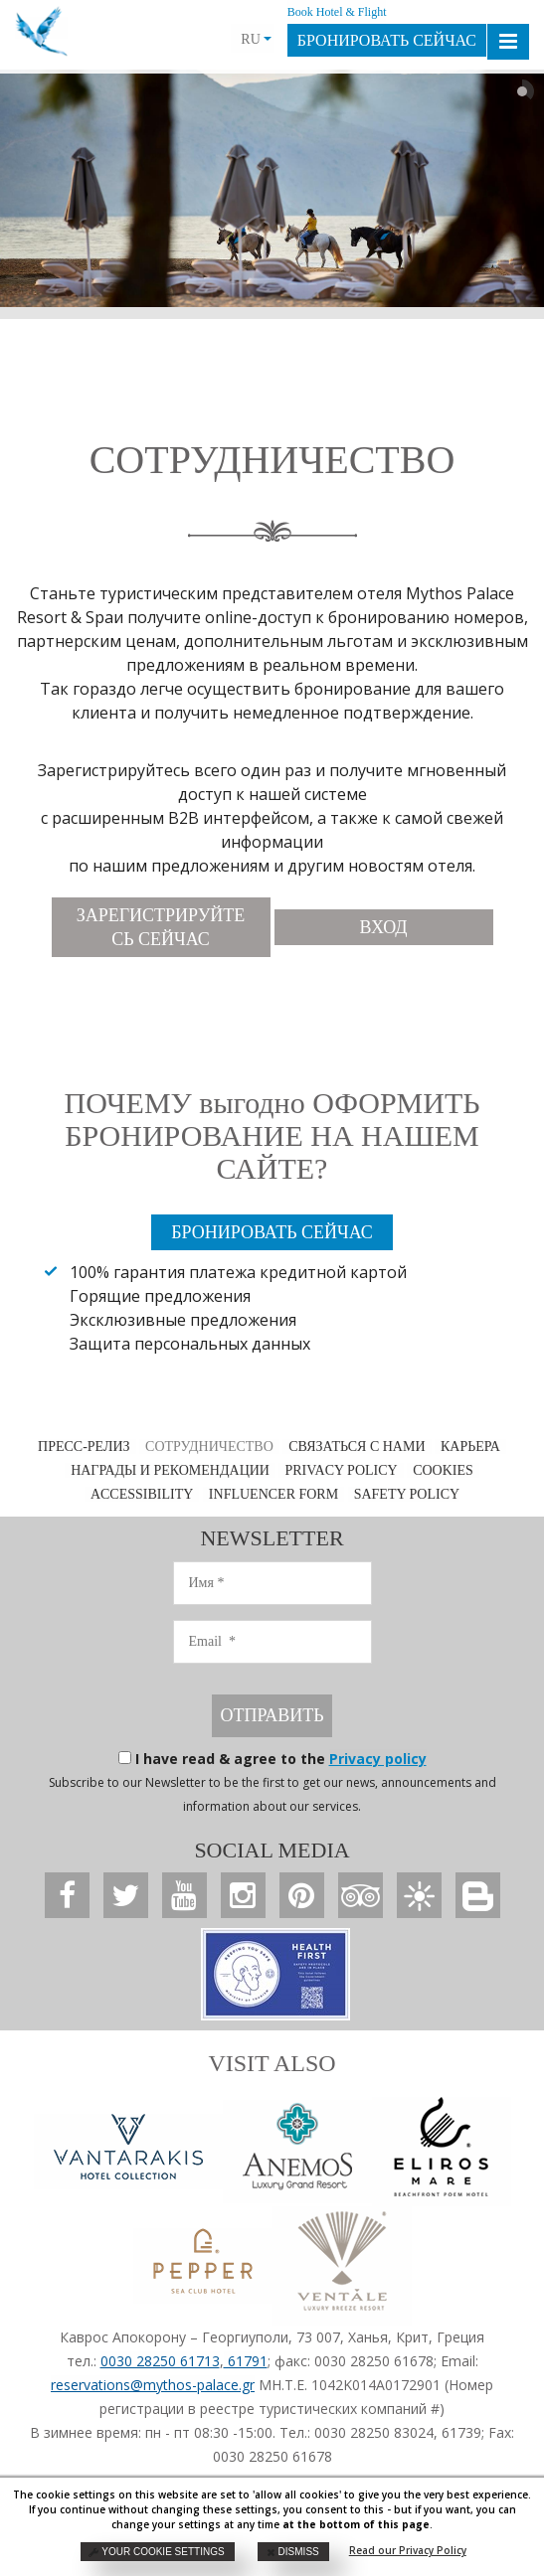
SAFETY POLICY (406, 1494)
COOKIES (443, 1470)
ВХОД (383, 927)
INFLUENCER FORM (273, 1494)
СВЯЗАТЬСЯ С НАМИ (356, 1446)
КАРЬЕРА (470, 1446)
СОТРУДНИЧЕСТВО (209, 1446)
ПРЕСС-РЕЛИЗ (84, 1446)
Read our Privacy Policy (407, 2550)
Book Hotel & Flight (337, 12)
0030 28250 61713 (160, 2360)
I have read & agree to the (281, 1758)
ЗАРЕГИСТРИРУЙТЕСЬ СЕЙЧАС (161, 927)
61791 (246, 2360)
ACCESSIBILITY (142, 1494)
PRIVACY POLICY (340, 1470)
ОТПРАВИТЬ (271, 1715)
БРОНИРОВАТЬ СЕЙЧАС (386, 40)
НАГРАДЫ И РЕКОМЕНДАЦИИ (170, 1470)
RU (256, 39)
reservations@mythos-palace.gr (153, 2384)
